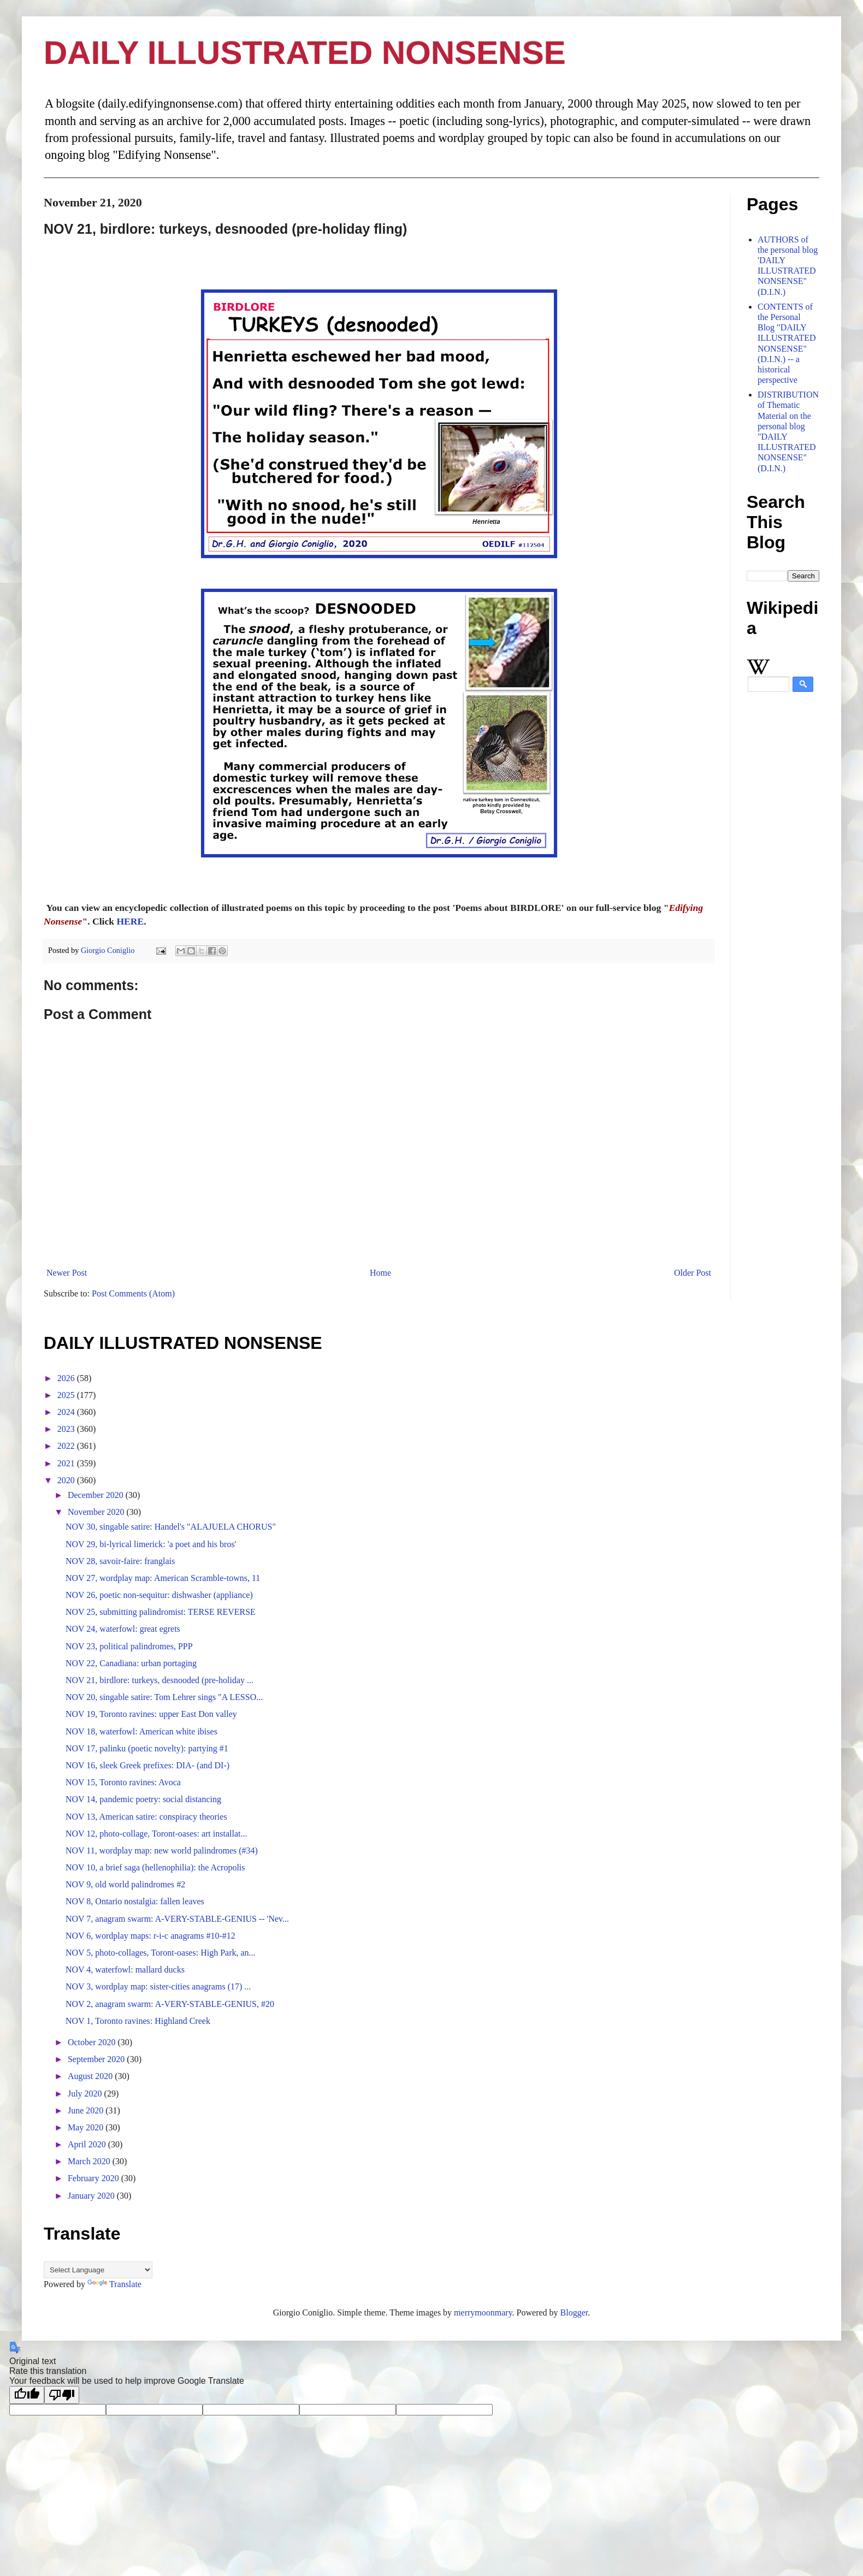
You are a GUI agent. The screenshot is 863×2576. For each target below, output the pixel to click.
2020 (67, 1480)
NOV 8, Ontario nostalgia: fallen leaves (135, 1901)
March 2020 (90, 2161)
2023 (67, 1429)
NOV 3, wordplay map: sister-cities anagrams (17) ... (158, 1986)
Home (380, 1272)
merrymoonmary (483, 2312)
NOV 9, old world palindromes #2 (125, 1884)
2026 (67, 1378)
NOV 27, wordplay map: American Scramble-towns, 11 (163, 1578)
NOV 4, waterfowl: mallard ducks (125, 1969)
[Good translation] (26, 2395)
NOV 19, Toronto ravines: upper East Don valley (151, 1714)
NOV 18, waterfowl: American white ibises (141, 1731)
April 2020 (88, 2144)
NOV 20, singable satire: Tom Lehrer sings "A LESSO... (164, 1697)
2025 (67, 1395)
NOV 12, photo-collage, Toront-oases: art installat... (156, 1833)
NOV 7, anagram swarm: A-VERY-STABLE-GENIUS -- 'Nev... (177, 1918)
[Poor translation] (61, 2395)
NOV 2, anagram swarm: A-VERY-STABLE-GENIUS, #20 (170, 2004)
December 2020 (97, 1495)
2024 (67, 1412)
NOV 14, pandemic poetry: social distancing (143, 1799)
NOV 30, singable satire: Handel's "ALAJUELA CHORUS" (171, 1526)
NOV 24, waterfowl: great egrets (123, 1628)
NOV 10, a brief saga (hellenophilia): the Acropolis (155, 1867)
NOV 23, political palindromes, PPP (129, 1646)
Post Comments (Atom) (133, 1293)
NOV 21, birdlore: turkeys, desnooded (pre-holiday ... (159, 1680)
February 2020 (94, 2178)
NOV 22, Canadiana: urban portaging (131, 1663)
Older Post (692, 1272)
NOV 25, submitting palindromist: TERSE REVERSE (161, 1611)
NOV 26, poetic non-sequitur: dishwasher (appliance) (159, 1595)
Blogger (574, 2312)
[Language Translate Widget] (98, 2269)
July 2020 (86, 2093)
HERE (130, 921)
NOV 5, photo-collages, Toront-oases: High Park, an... (161, 1952)
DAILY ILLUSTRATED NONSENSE (305, 52)
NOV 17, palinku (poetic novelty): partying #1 (147, 1748)
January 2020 (92, 2195)
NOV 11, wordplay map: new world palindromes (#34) (162, 1850)
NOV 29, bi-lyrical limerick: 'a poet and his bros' (151, 1544)
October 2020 (93, 2042)
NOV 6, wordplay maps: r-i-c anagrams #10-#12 (150, 1935)
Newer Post (66, 1272)
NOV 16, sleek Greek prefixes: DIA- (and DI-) (147, 1765)
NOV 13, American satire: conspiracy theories (146, 1816)
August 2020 (91, 2076)
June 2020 (86, 2110)
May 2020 (86, 2127)
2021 (67, 1463)
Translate (114, 2284)
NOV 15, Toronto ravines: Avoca (123, 1782)
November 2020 (97, 1512)
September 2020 (97, 2059)
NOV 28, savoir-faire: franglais (120, 1561)
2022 (67, 1445)
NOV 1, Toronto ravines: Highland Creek (138, 2021)
